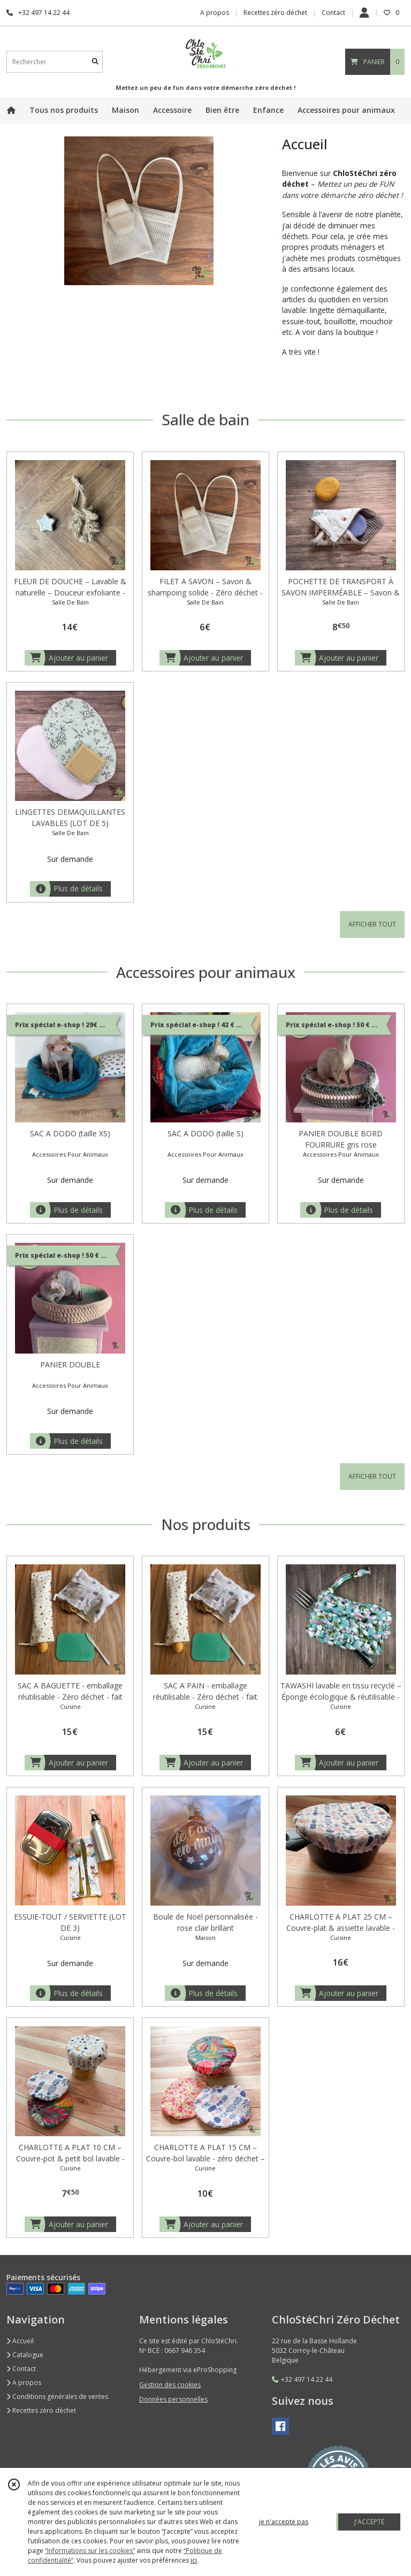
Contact (333, 12)
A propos (23, 2382)
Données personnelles (173, 2399)
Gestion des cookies (170, 2384)
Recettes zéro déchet (41, 2410)
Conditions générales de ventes (57, 2396)
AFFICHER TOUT (372, 924)
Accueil (20, 2340)
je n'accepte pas (283, 2521)
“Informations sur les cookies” (90, 2550)
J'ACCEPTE (369, 2521)
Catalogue (24, 2354)
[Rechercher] (95, 61)
